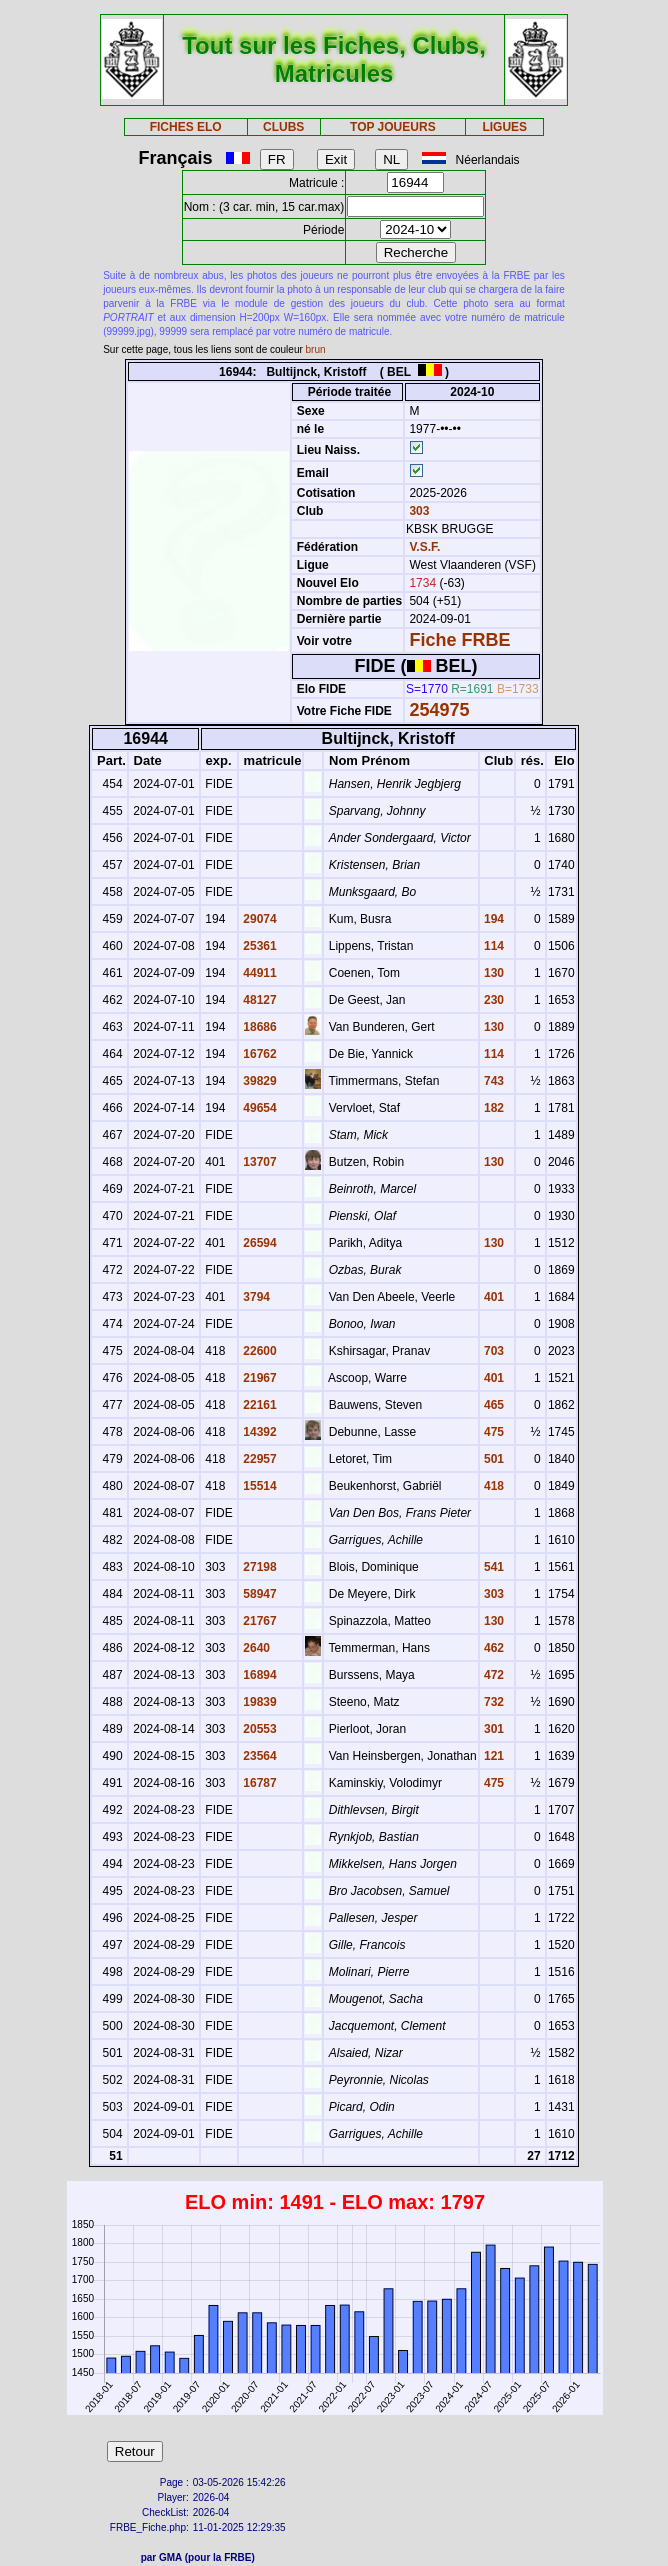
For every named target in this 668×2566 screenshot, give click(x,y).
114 (492, 946)
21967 (258, 1378)
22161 (258, 1405)
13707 (258, 1162)
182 (492, 1108)
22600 (258, 1351)
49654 (258, 1108)
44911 (258, 973)
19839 (258, 1702)
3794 (255, 1297)
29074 (258, 919)
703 (492, 1351)
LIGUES (504, 127)
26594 (258, 1243)
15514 (258, 1486)
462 (492, 1648)
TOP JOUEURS (393, 127)
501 (492, 1459)
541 (492, 1567)
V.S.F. (424, 547)
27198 (258, 1567)
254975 (439, 710)
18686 (258, 1027)
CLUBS (283, 127)
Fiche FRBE (459, 640)
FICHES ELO (186, 127)
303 (417, 511)
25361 (258, 946)
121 (492, 1756)
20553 (258, 1729)
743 (492, 1081)
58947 (258, 1594)
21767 (258, 1621)
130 (492, 973)
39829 (258, 1081)
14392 (258, 1432)
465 (492, 1405)
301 (492, 1729)
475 (492, 1432)
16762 (258, 1054)
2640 (255, 1648)
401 (492, 1297)
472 (492, 1675)
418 (492, 1486)
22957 (258, 1459)
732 (492, 1702)
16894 (258, 1675)
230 (492, 1000)
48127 (258, 1000)
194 (492, 919)
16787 (258, 1783)
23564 (258, 1756)
